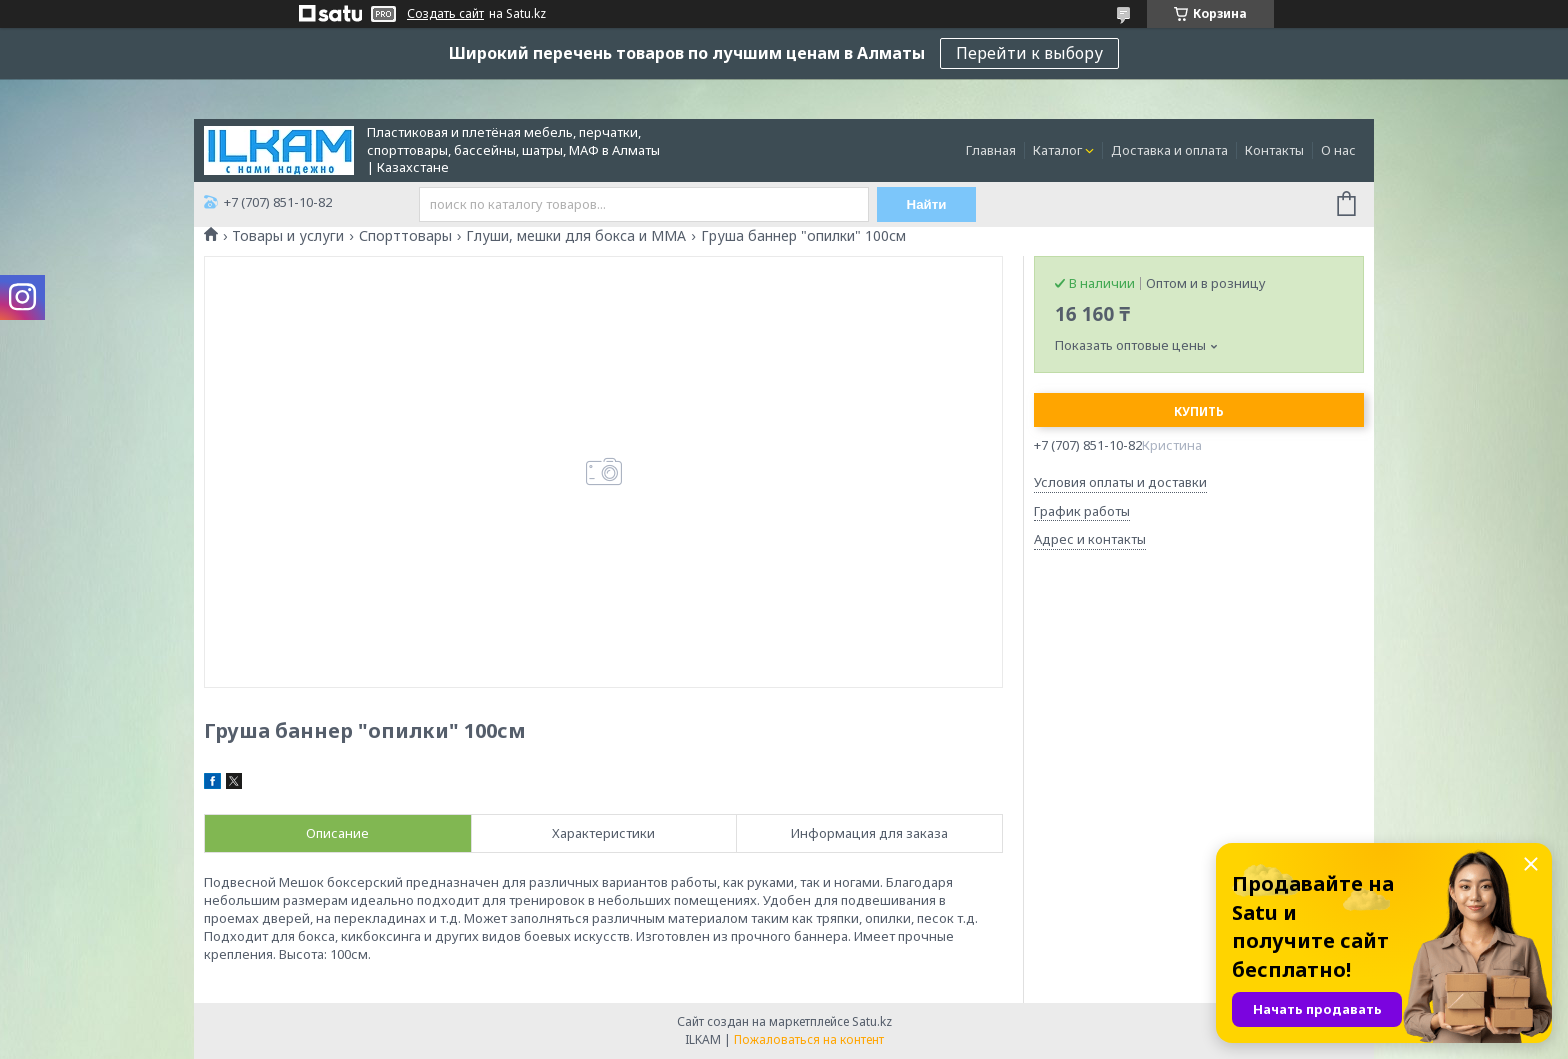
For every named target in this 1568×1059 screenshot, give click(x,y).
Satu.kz (872, 1021)
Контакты (1274, 150)
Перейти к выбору (1029, 53)
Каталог (1057, 150)
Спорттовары (405, 236)
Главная (991, 150)
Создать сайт (445, 14)
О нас (1338, 150)
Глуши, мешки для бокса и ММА (576, 236)
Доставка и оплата (1169, 150)
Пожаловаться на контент (809, 1039)
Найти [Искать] (927, 204)
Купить (1199, 411)
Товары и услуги (288, 236)
